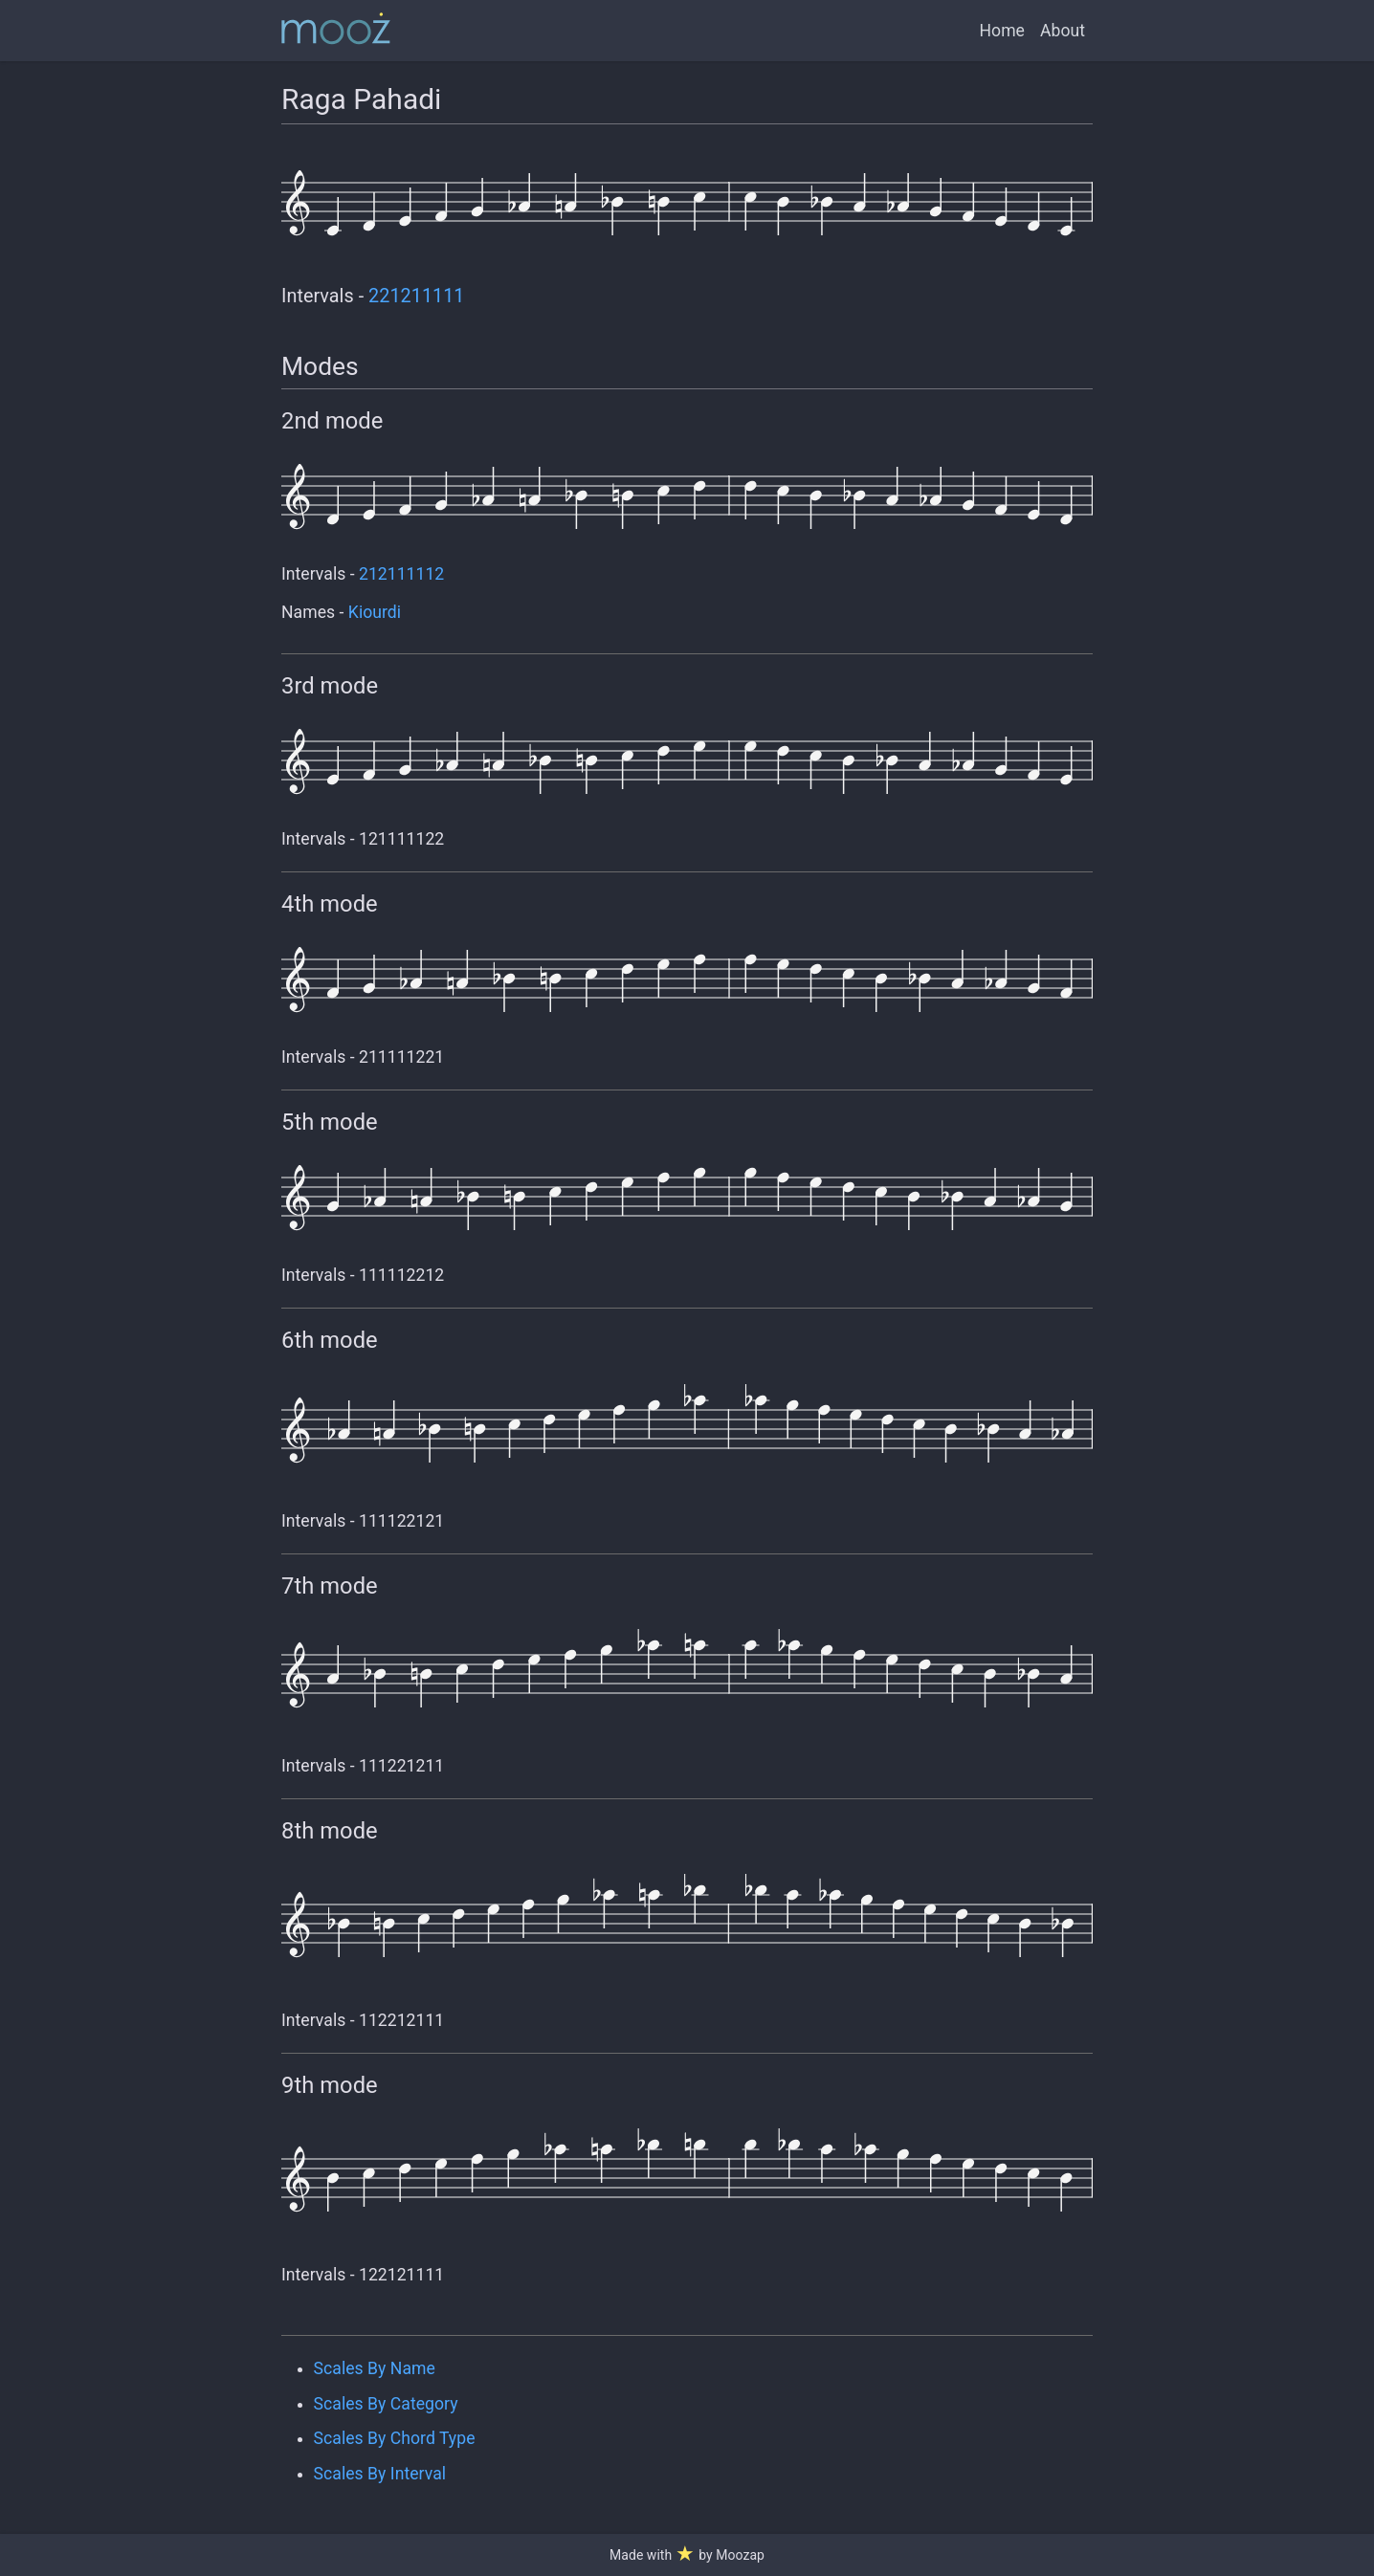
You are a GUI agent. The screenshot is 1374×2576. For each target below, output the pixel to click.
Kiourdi (374, 612)
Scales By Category (386, 2403)
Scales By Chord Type (395, 2438)
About (1062, 30)
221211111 (416, 296)
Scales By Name (374, 2368)
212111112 (401, 573)
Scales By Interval (380, 2473)
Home (1002, 30)
